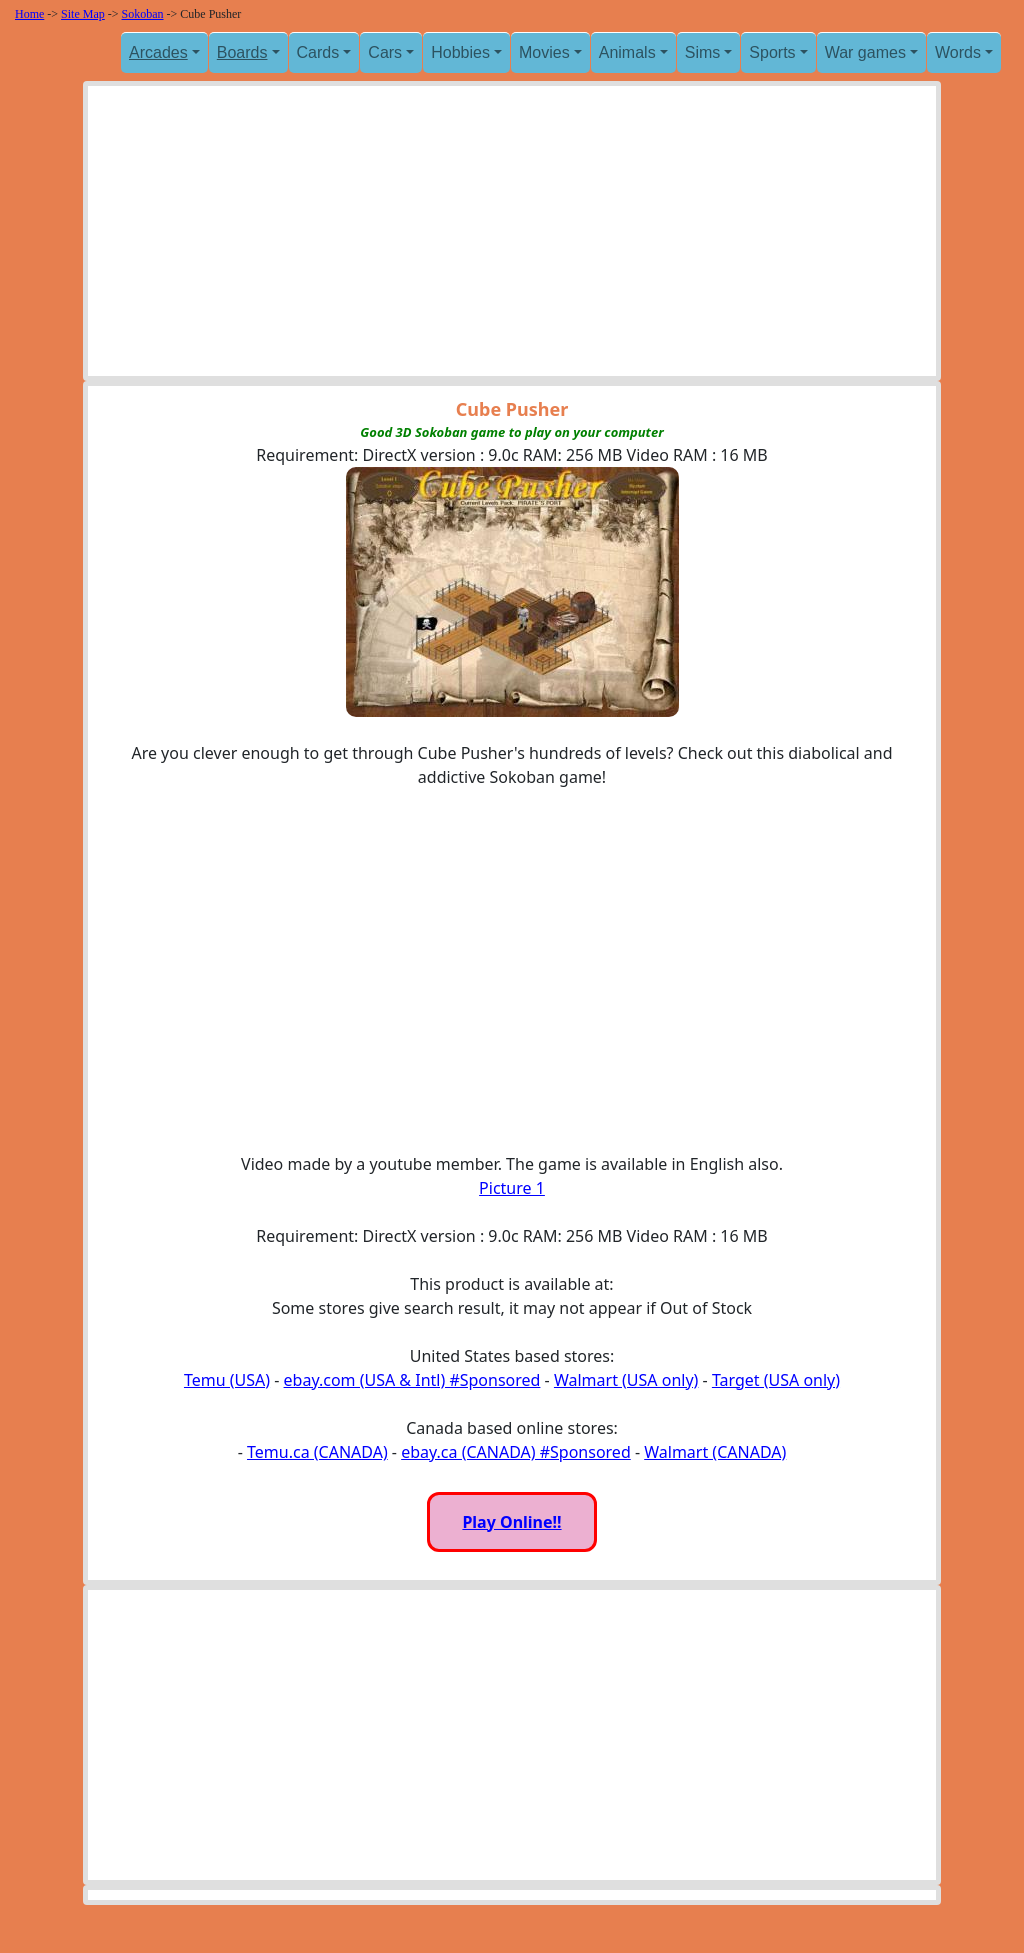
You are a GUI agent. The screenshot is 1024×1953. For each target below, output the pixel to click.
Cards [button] (318, 52)
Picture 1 (512, 1188)
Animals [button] (627, 52)
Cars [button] (385, 52)
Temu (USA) (227, 1380)
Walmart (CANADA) (715, 1452)
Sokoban (143, 14)
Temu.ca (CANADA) (317, 1452)
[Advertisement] (512, 236)
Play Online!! (511, 1522)
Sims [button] (703, 52)
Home (29, 14)
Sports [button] (772, 52)
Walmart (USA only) (626, 1380)
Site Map (83, 14)
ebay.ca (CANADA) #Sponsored (516, 1452)
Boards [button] (242, 52)
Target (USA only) (776, 1380)
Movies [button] (544, 52)
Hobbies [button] (460, 52)
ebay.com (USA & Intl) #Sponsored (412, 1380)
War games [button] (865, 52)
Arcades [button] (158, 52)
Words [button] (958, 52)
